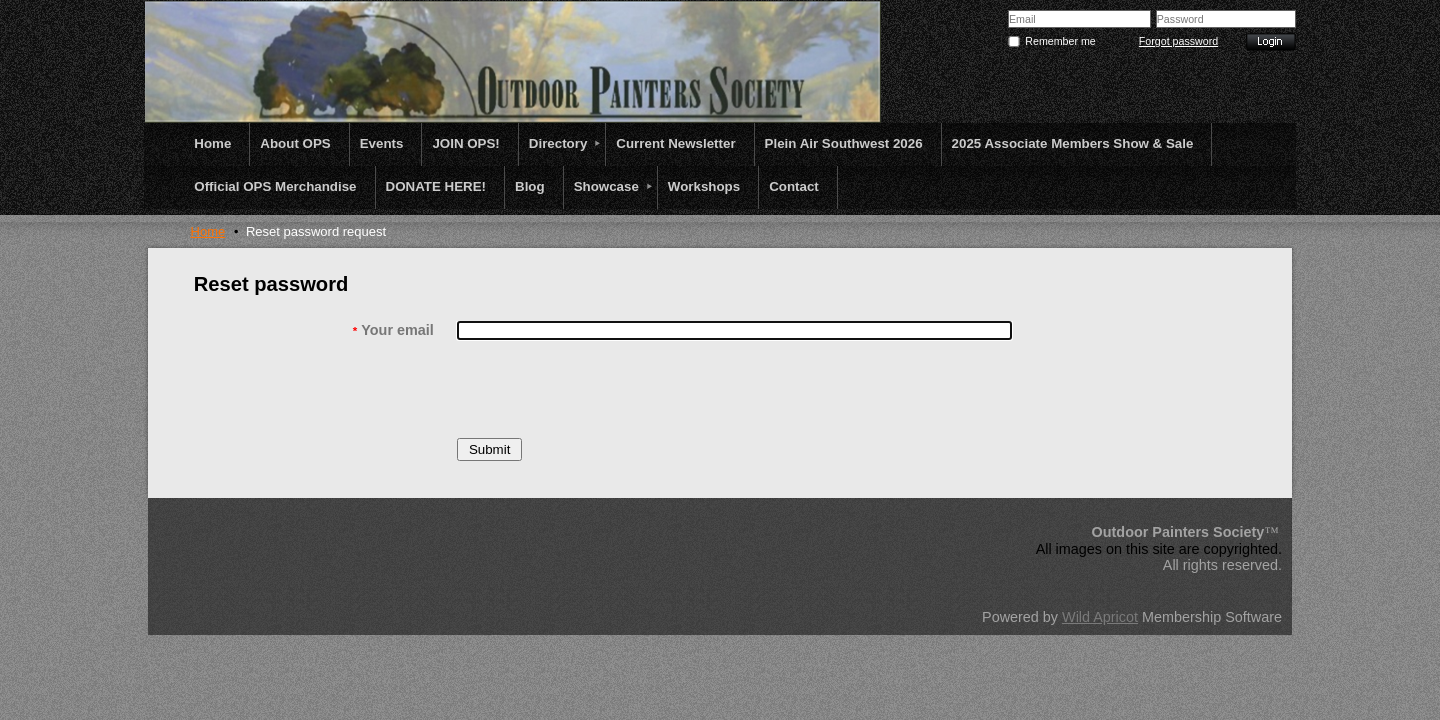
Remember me (1060, 41)
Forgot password (1178, 41)
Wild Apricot (1100, 617)
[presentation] (609, 389)
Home (208, 231)
